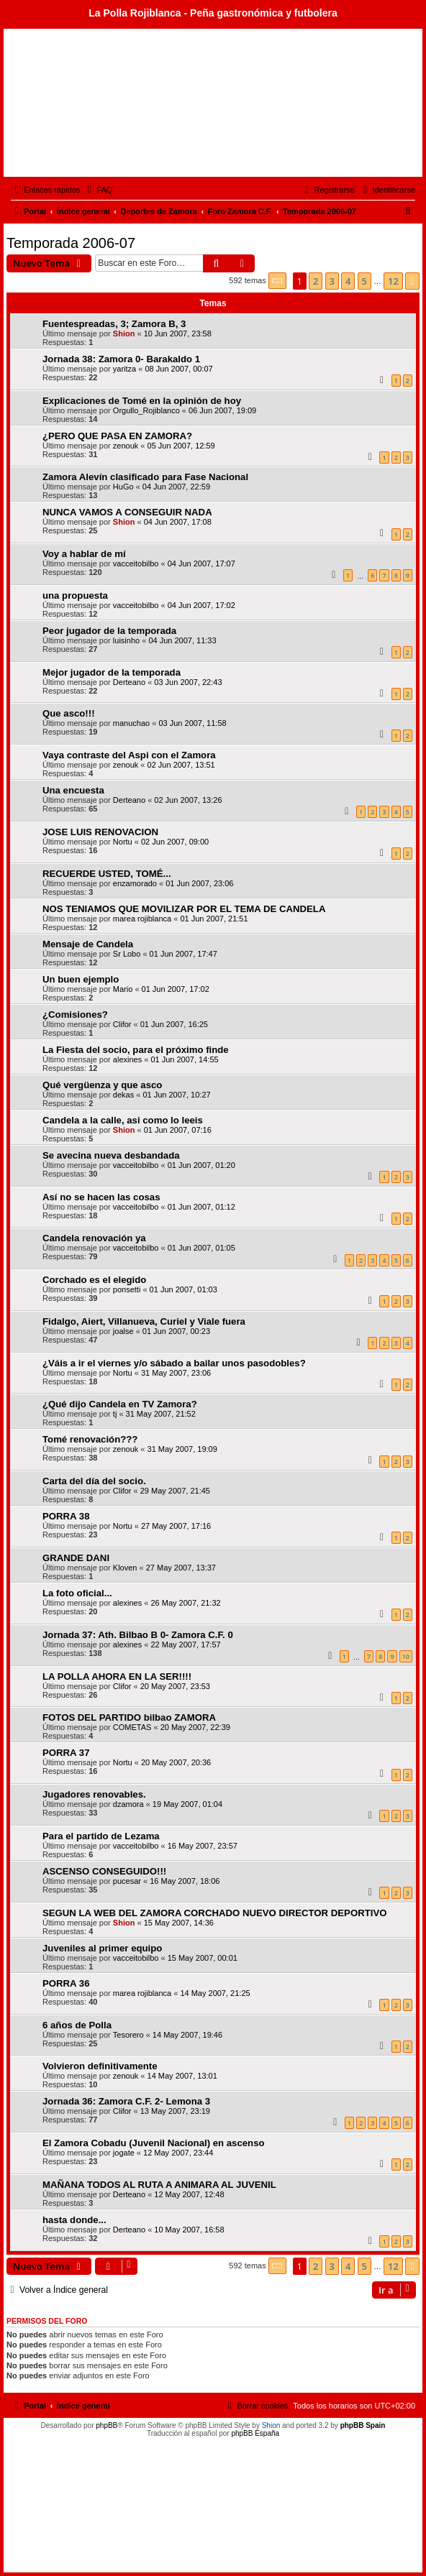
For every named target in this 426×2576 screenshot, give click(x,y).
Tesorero (128, 2034)
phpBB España (255, 2433)
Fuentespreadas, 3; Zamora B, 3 (114, 323)
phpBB (106, 2425)
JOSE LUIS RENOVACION (100, 832)
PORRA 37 (65, 1752)
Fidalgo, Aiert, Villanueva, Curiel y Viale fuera (143, 1321)
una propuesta (75, 595)
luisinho (126, 640)
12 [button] (393, 281)
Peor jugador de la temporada (109, 630)
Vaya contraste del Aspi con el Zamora (129, 755)
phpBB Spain (363, 2425)
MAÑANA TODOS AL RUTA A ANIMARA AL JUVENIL (159, 2184)
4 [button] (347, 281)
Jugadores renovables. (94, 1794)
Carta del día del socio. (94, 1481)
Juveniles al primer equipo (102, 1948)
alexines (127, 1059)
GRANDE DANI (75, 1557)
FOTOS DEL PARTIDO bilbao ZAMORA (129, 1717)
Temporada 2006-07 (70, 243)
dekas (123, 1094)
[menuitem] (97, 189)
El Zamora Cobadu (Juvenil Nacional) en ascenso (153, 2143)
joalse (123, 1331)
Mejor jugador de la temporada (111, 672)
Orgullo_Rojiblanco (146, 410)
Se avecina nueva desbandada (111, 1155)
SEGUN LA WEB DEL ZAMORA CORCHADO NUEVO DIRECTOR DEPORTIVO (214, 1913)
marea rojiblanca (142, 918)
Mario (123, 989)
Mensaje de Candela (87, 944)
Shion (124, 333)
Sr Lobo (127, 953)
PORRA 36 (65, 1983)
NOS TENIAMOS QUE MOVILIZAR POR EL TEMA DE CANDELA (183, 908)
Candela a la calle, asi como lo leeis (122, 1120)
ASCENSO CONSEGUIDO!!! (104, 1871)
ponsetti (127, 1289)
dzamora (128, 1804)
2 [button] (315, 281)
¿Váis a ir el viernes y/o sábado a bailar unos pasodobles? (174, 1363)
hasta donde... (74, 2219)
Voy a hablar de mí (84, 553)
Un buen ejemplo (80, 979)
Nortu (122, 841)
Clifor (122, 1024)
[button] (277, 280)
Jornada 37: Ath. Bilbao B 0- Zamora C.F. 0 (137, 1634)
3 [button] (332, 281)
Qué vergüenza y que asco (102, 1085)
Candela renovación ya (94, 1238)
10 (405, 1656)
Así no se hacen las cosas (101, 1197)
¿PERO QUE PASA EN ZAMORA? (117, 436)
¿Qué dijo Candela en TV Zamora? (119, 1404)
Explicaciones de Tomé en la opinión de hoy (141, 400)
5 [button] (364, 281)
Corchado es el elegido (94, 1279)
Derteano (129, 682)
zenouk (125, 445)
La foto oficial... (77, 1593)
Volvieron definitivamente (100, 2066)
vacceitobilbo (136, 563)
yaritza (124, 368)
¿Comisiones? (75, 1014)
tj (115, 1413)
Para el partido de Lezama (101, 1836)
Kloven (125, 1567)
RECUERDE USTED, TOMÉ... (106, 873)
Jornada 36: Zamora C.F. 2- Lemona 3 (126, 2101)
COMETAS (132, 1727)
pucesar (127, 1881)
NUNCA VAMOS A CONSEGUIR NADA (127, 512)
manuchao (131, 723)
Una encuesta (73, 790)
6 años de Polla (77, 2025)
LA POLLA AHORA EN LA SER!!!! (116, 1676)
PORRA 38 (65, 1516)
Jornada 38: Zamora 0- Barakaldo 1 (121, 359)
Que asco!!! (68, 713)
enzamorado (135, 883)
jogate (124, 2152)
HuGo (123, 486)
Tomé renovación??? (89, 1439)
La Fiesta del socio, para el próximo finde (135, 1049)
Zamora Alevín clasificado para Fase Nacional (145, 477)
